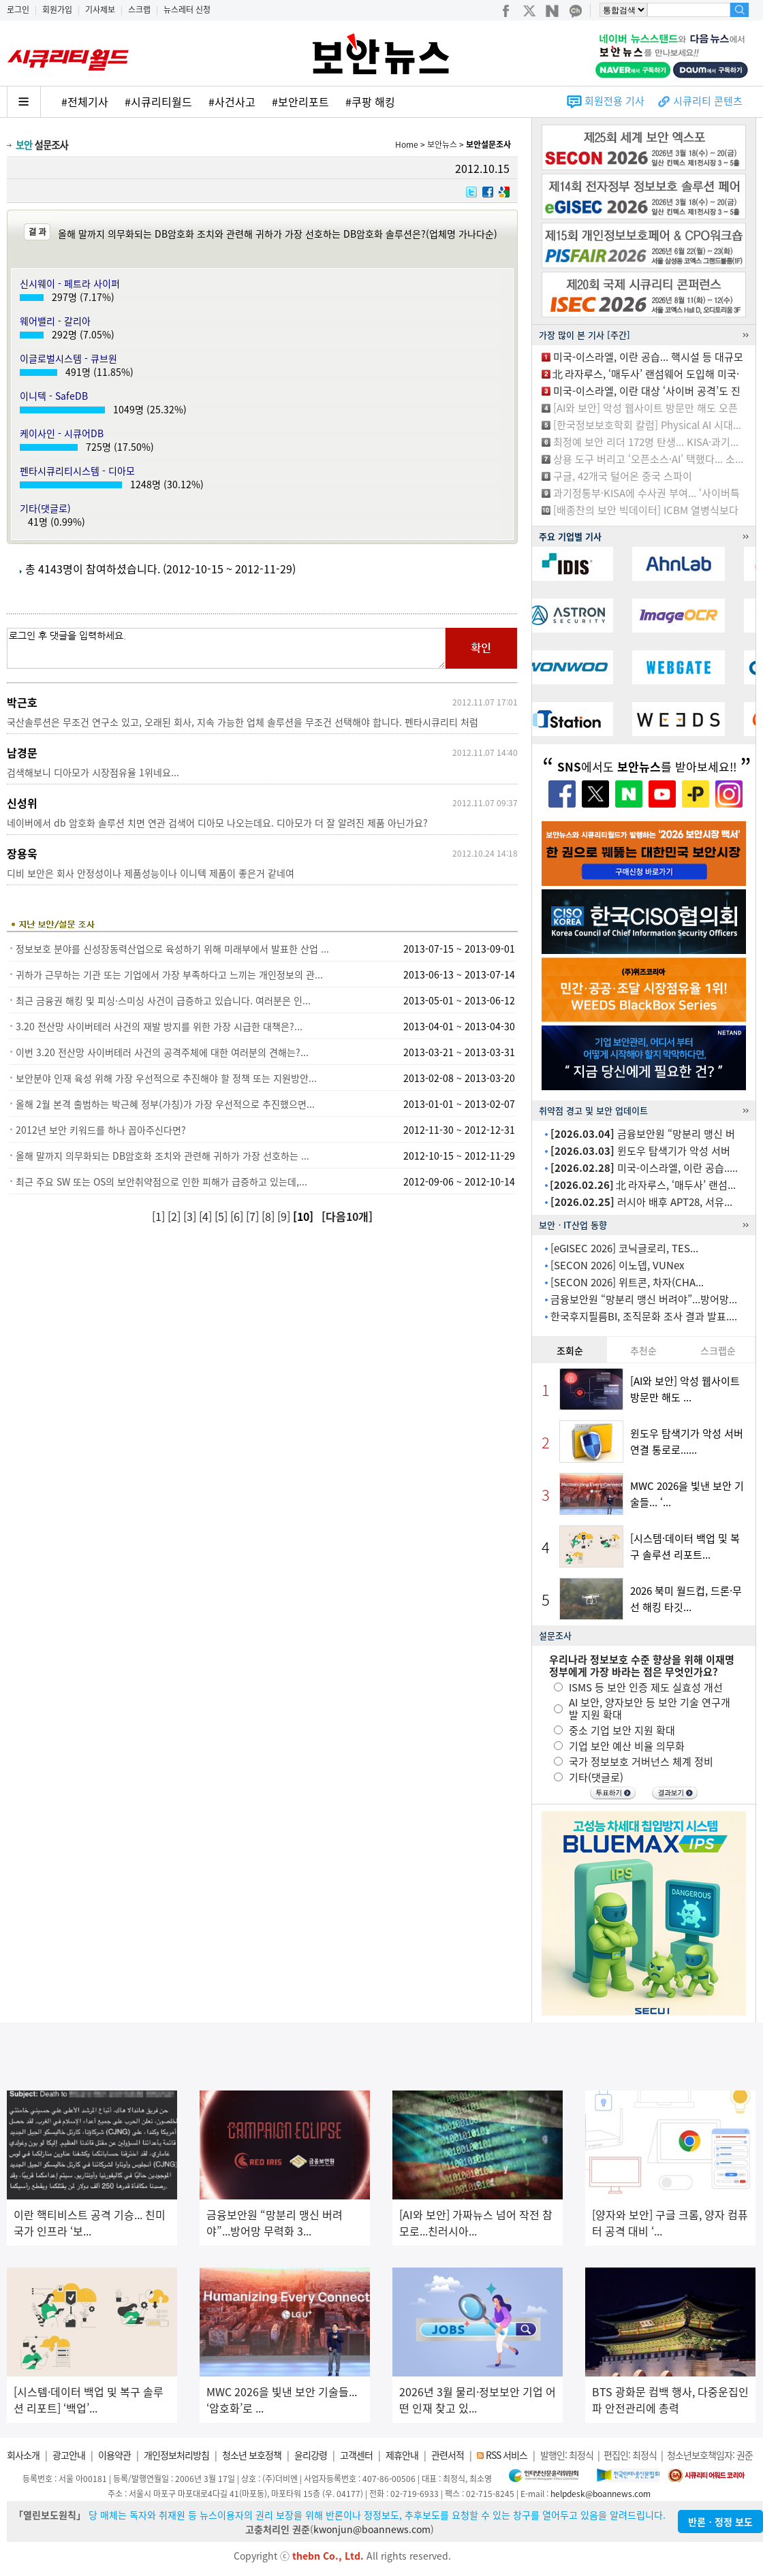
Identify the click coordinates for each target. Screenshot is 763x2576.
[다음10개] (347, 1216)
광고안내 (68, 2455)
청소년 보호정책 (251, 2455)
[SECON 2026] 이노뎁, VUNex (617, 1265)
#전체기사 (84, 101)
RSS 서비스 (506, 2455)
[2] (175, 1216)
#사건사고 (231, 101)
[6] (238, 1216)
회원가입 (57, 9)
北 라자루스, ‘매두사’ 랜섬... (643, 1184)
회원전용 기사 (614, 100)
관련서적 (447, 2455)
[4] (207, 1216)
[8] (269, 1216)
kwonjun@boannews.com (372, 2529)
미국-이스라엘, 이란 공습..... (644, 1167)
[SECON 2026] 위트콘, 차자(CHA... (627, 1282)
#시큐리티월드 (158, 101)
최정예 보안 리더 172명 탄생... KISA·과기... (645, 441)
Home (406, 144)
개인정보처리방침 (176, 2455)
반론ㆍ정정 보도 (720, 2521)
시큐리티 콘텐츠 (708, 100)
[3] (191, 1216)
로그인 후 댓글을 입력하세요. (226, 648)
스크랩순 (718, 1350)
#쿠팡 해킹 (370, 101)
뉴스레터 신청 (187, 9)
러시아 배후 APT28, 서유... (641, 1201)
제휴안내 (402, 2455)
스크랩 (139, 9)
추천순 (643, 1350)
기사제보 (100, 9)
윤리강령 (310, 2455)
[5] (222, 1216)
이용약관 (114, 2455)
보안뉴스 (442, 144)
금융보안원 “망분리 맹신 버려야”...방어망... (643, 1299)
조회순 (570, 1350)
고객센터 (356, 2455)
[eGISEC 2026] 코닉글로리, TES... (624, 1248)
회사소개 (23, 2455)
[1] (160, 1216)
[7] (254, 1216)
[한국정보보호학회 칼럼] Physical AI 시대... (647, 424)
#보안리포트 (300, 101)
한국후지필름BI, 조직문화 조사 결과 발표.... (643, 1316)
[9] (285, 1216)
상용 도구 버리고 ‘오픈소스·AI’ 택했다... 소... (648, 458)
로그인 (18, 9)
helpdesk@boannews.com (600, 2493)
